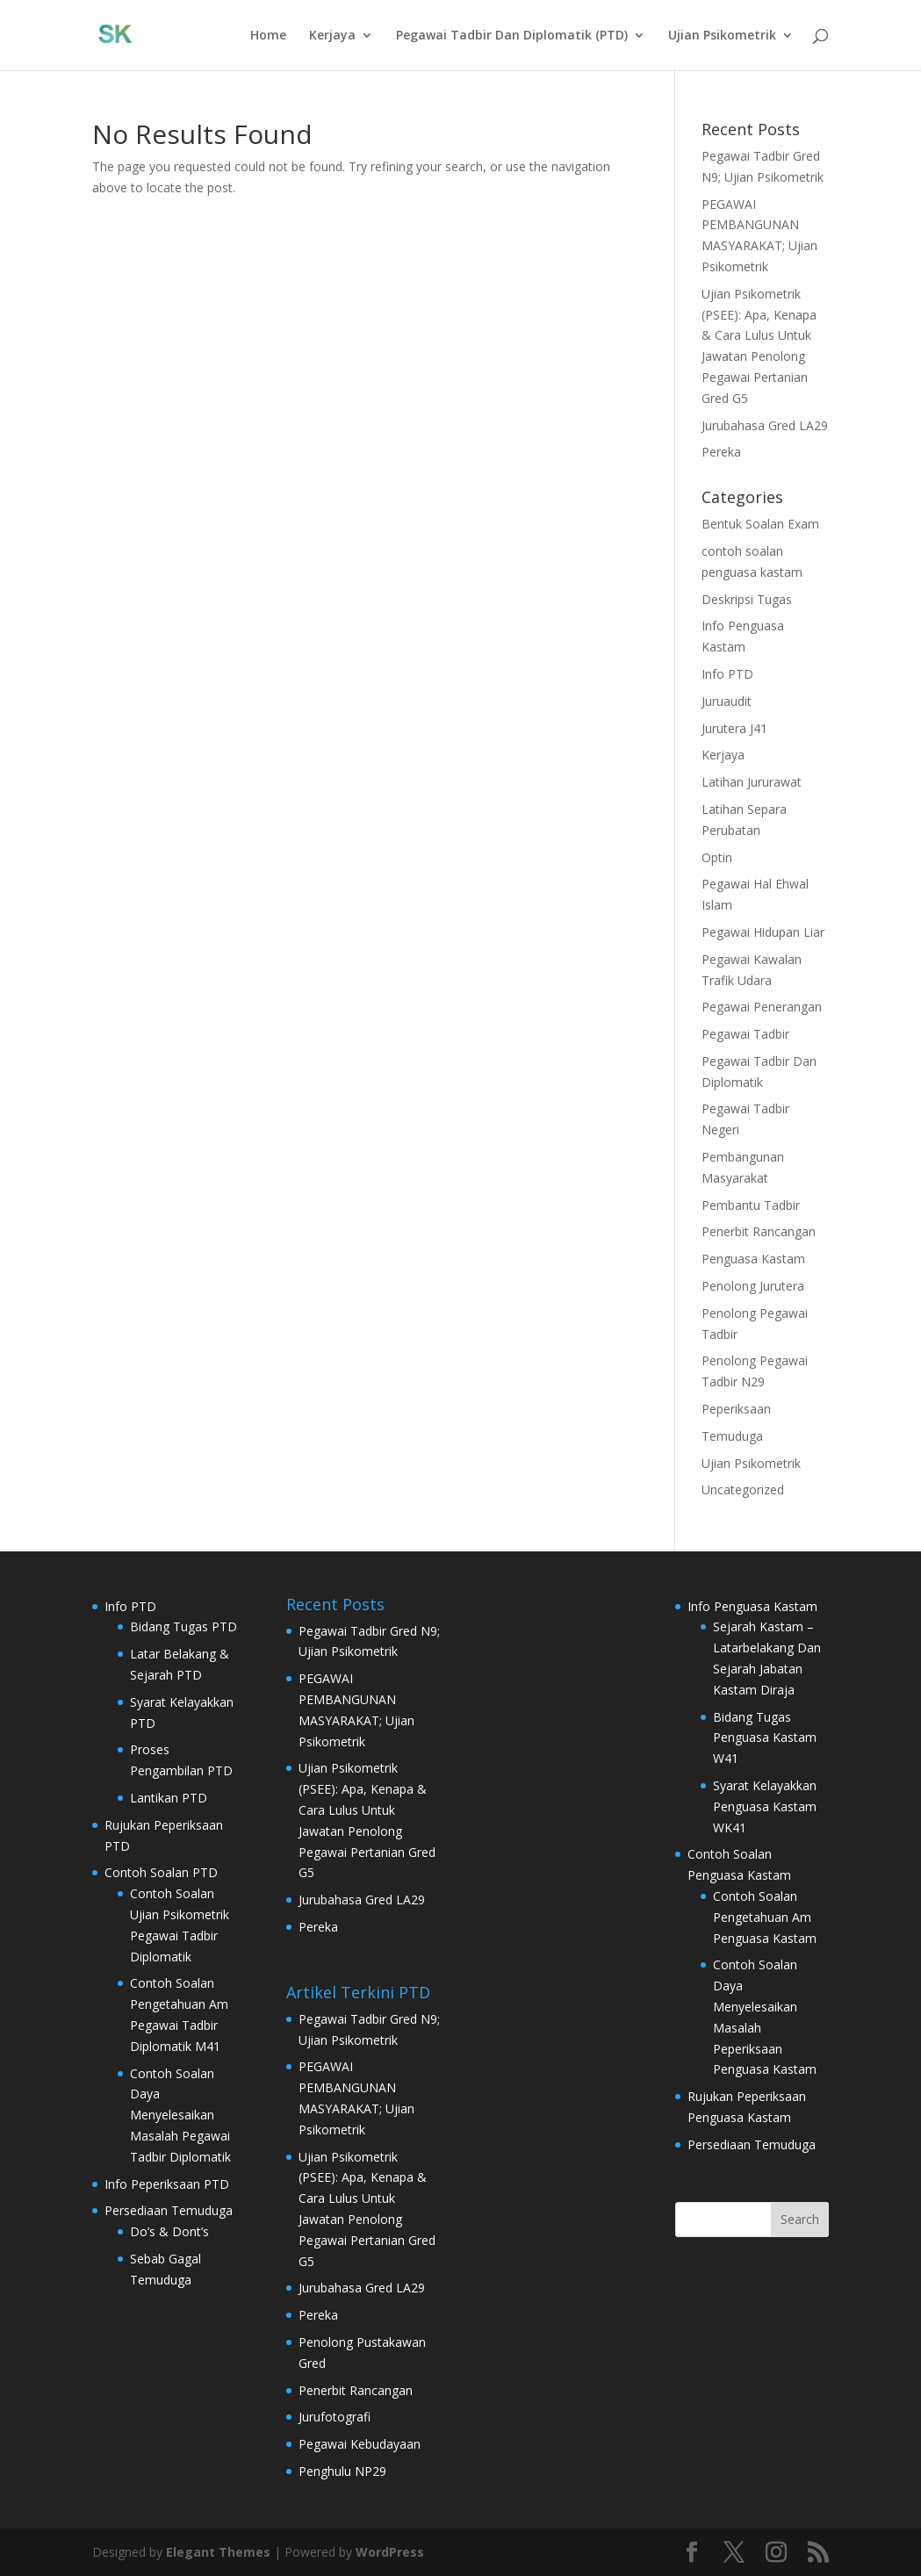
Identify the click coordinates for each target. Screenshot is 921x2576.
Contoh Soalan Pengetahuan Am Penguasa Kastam (765, 1917)
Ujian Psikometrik (722, 36)
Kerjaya (332, 36)
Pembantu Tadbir (751, 1205)
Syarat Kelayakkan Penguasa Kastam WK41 (765, 1806)
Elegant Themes (218, 2552)
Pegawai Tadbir (745, 1033)
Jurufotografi (335, 2416)
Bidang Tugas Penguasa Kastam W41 (765, 1738)
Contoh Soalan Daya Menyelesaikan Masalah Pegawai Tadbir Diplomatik (180, 2115)
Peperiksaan (736, 1408)
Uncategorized (743, 1489)
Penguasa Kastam (753, 1258)
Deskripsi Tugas (747, 599)
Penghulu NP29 (342, 2471)
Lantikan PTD (168, 1797)
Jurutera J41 (734, 728)
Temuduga (732, 1436)
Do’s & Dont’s (169, 2231)
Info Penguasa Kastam (752, 1606)
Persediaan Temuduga (168, 2210)
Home (268, 36)
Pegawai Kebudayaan (360, 2444)
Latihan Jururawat (752, 782)
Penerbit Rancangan (759, 1231)
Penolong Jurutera (753, 1285)
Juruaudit (727, 701)
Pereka (721, 451)
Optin (717, 857)
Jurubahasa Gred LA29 (765, 425)
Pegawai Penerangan (762, 1006)
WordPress (390, 2552)
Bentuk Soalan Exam (760, 523)
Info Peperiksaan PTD (166, 2184)
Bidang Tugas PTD (183, 1626)
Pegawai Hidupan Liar (763, 932)
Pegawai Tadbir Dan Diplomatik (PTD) (512, 36)
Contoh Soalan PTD (161, 1872)
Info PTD (727, 674)
